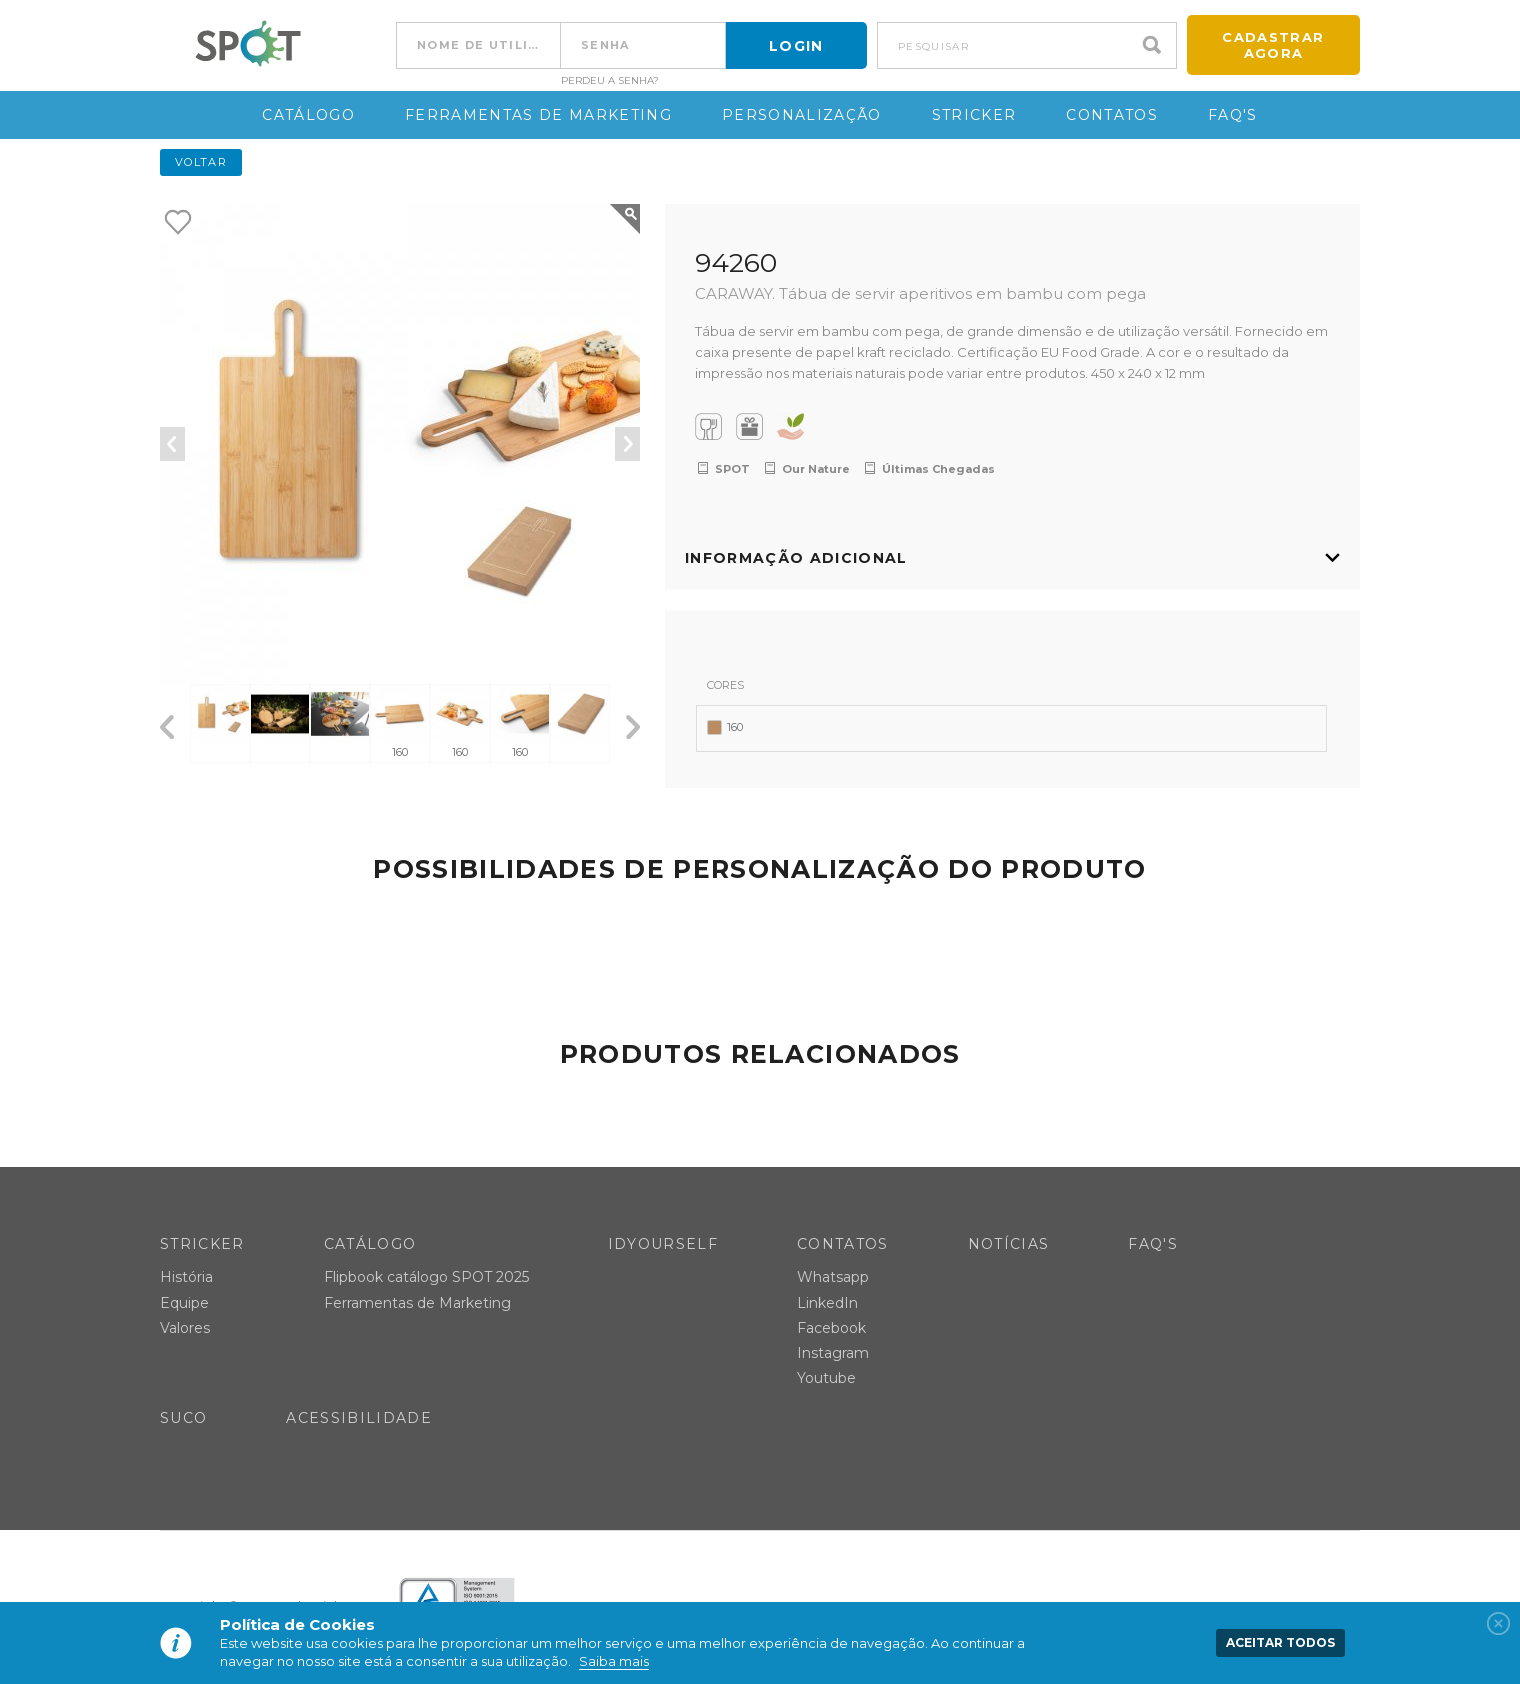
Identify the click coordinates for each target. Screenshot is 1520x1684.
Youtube (826, 1379)
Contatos (1112, 115)
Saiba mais (614, 1661)
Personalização (802, 115)
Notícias (1009, 1244)
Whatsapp (833, 1278)
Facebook (831, 1328)
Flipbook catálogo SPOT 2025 (426, 1278)
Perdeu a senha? (610, 81)
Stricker (974, 115)
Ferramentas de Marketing (538, 115)
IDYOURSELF (663, 1244)
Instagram (833, 1354)
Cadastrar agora (1273, 45)
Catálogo (308, 115)
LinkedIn (827, 1303)
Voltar (201, 162)
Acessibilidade (359, 1419)
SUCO (183, 1419)
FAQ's (1233, 115)
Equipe (184, 1303)
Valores (185, 1328)
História (186, 1278)
